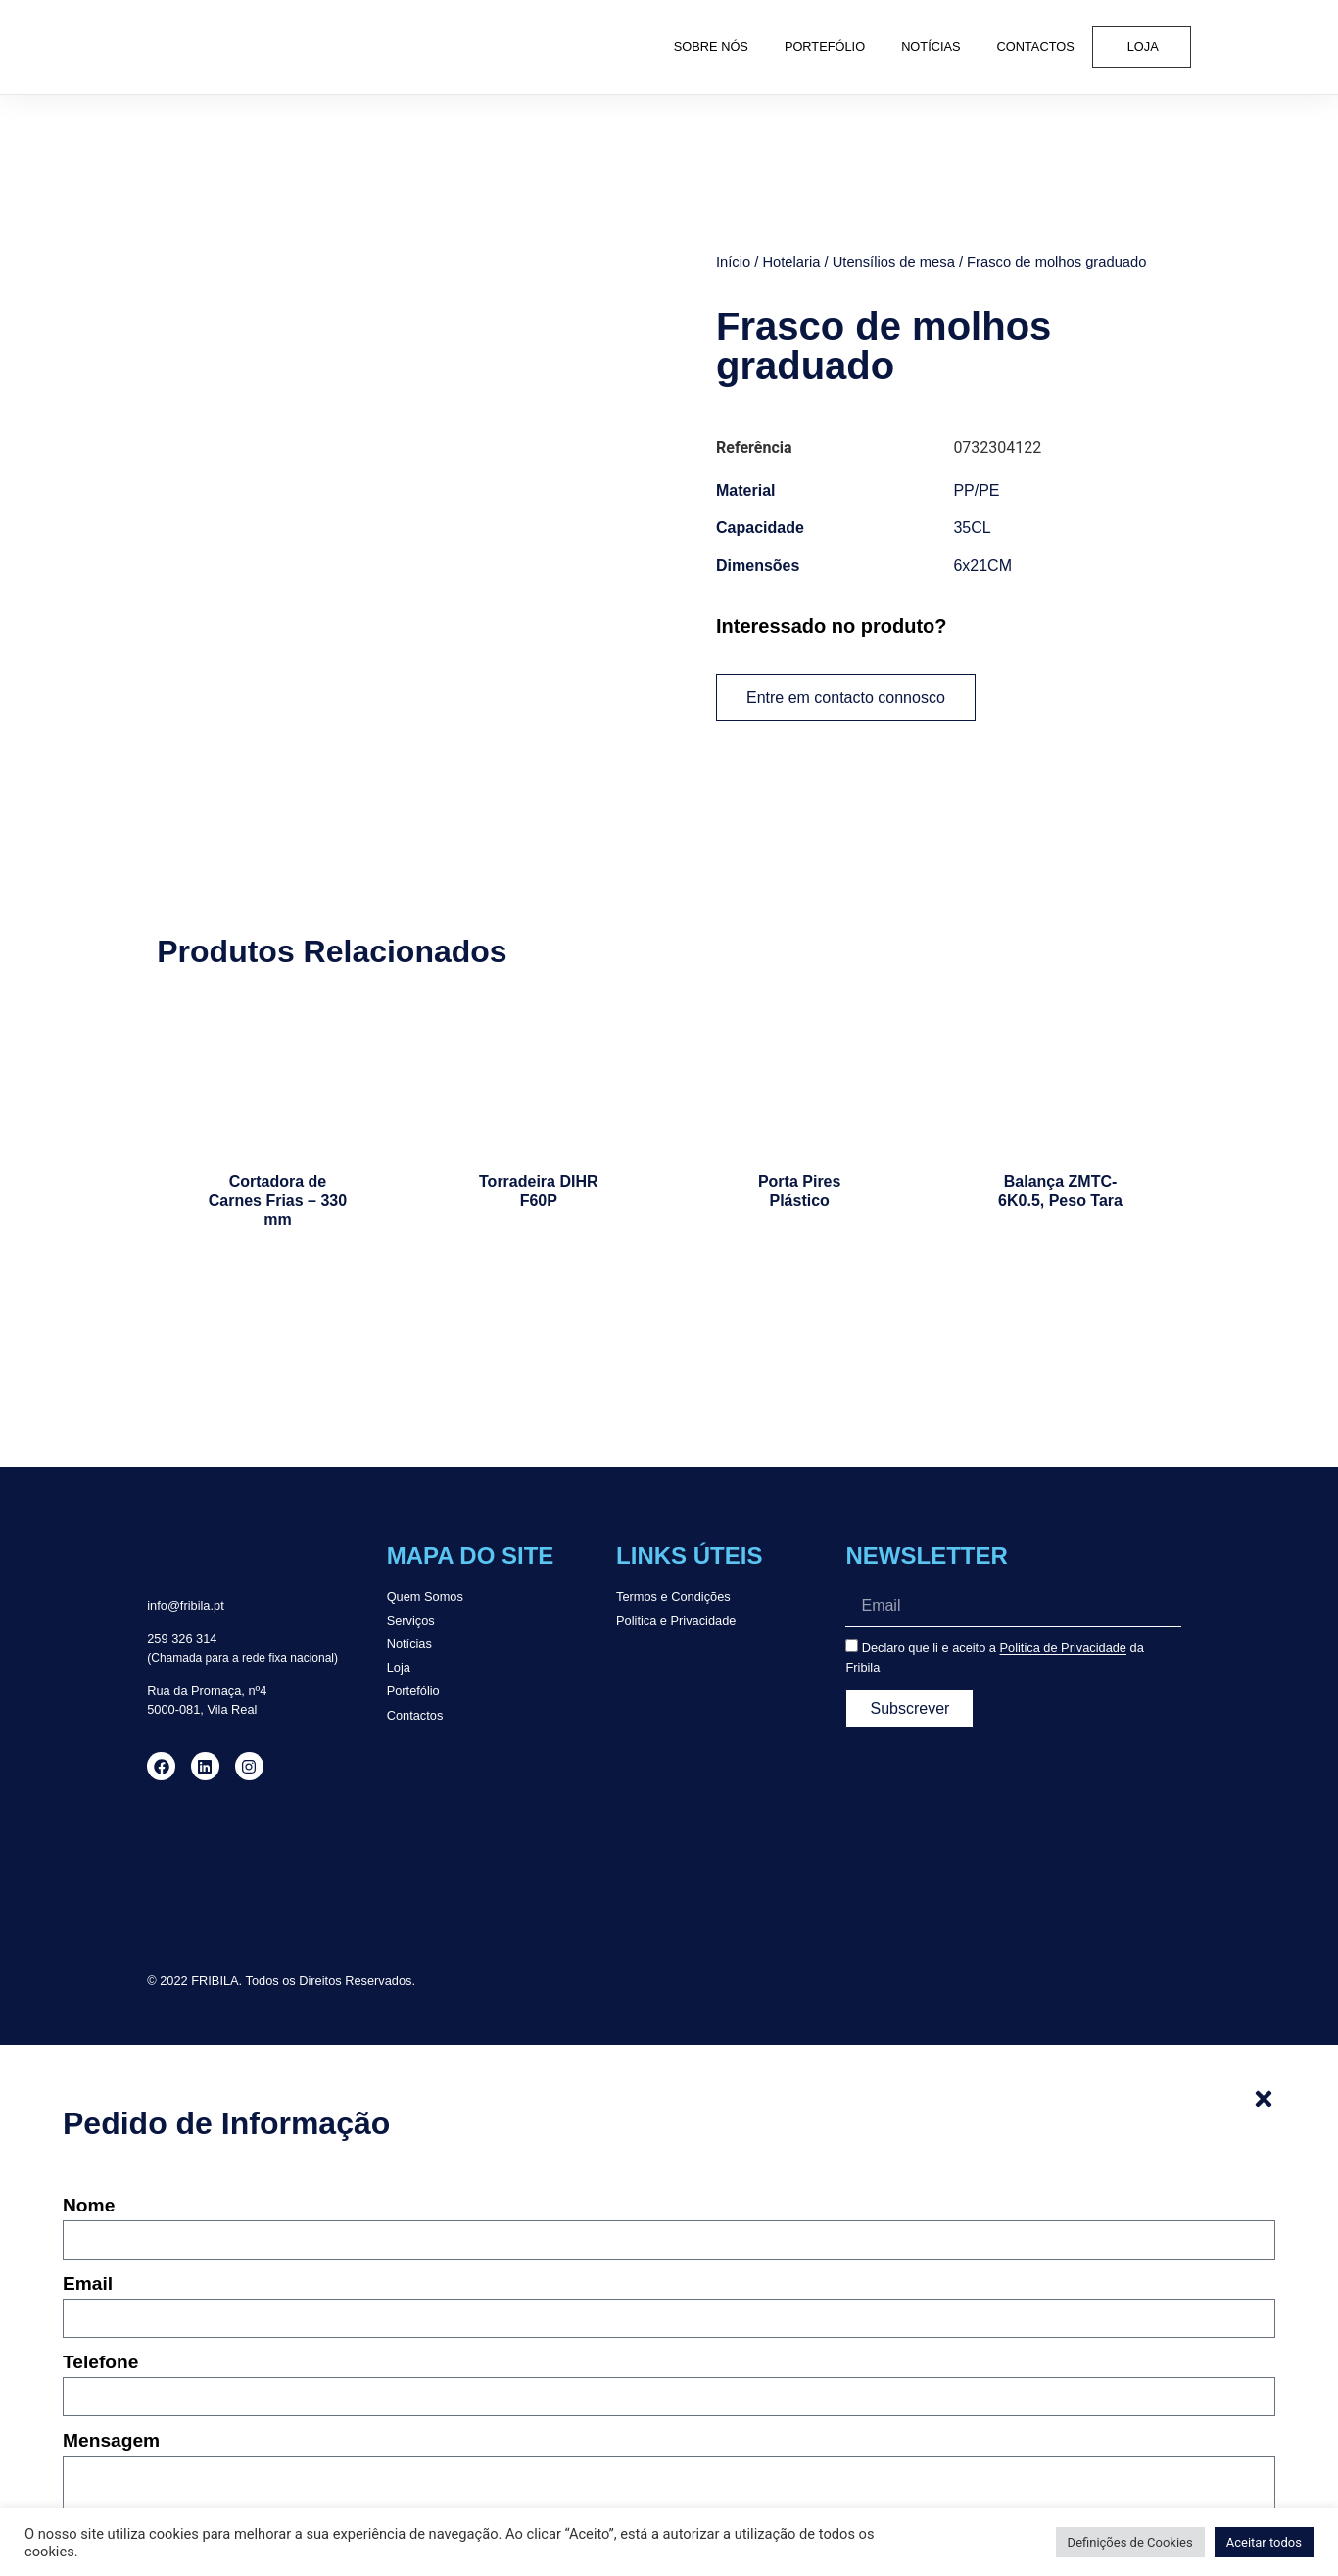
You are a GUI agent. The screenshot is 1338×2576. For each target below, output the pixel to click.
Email (88, 2217)
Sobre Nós (711, 46)
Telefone (100, 2296)
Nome (89, 2138)
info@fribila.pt (185, 1538)
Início (733, 261)
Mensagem (111, 2374)
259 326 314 (181, 1572)
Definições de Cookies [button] (1130, 2542)
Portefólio (825, 46)
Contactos (1036, 46)
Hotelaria (791, 261)
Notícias (930, 46)
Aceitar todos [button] (1264, 2542)
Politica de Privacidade (1063, 1581)
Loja (1143, 46)
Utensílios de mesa (894, 261)
